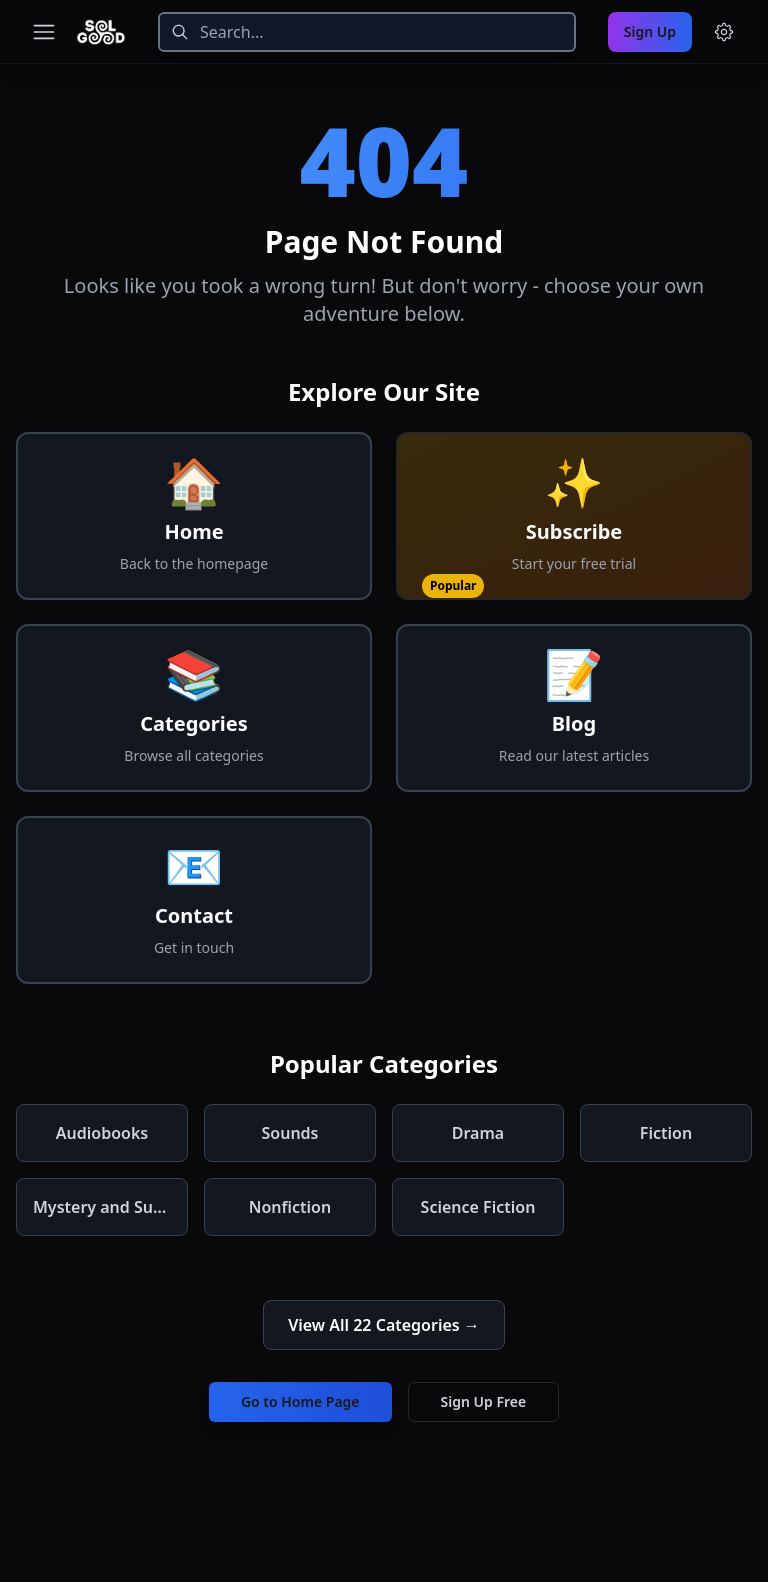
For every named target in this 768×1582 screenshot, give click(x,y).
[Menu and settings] (724, 32)
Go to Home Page (300, 1401)
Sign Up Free (484, 1401)
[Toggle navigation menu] (44, 32)
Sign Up (650, 31)
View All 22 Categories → (384, 1325)
